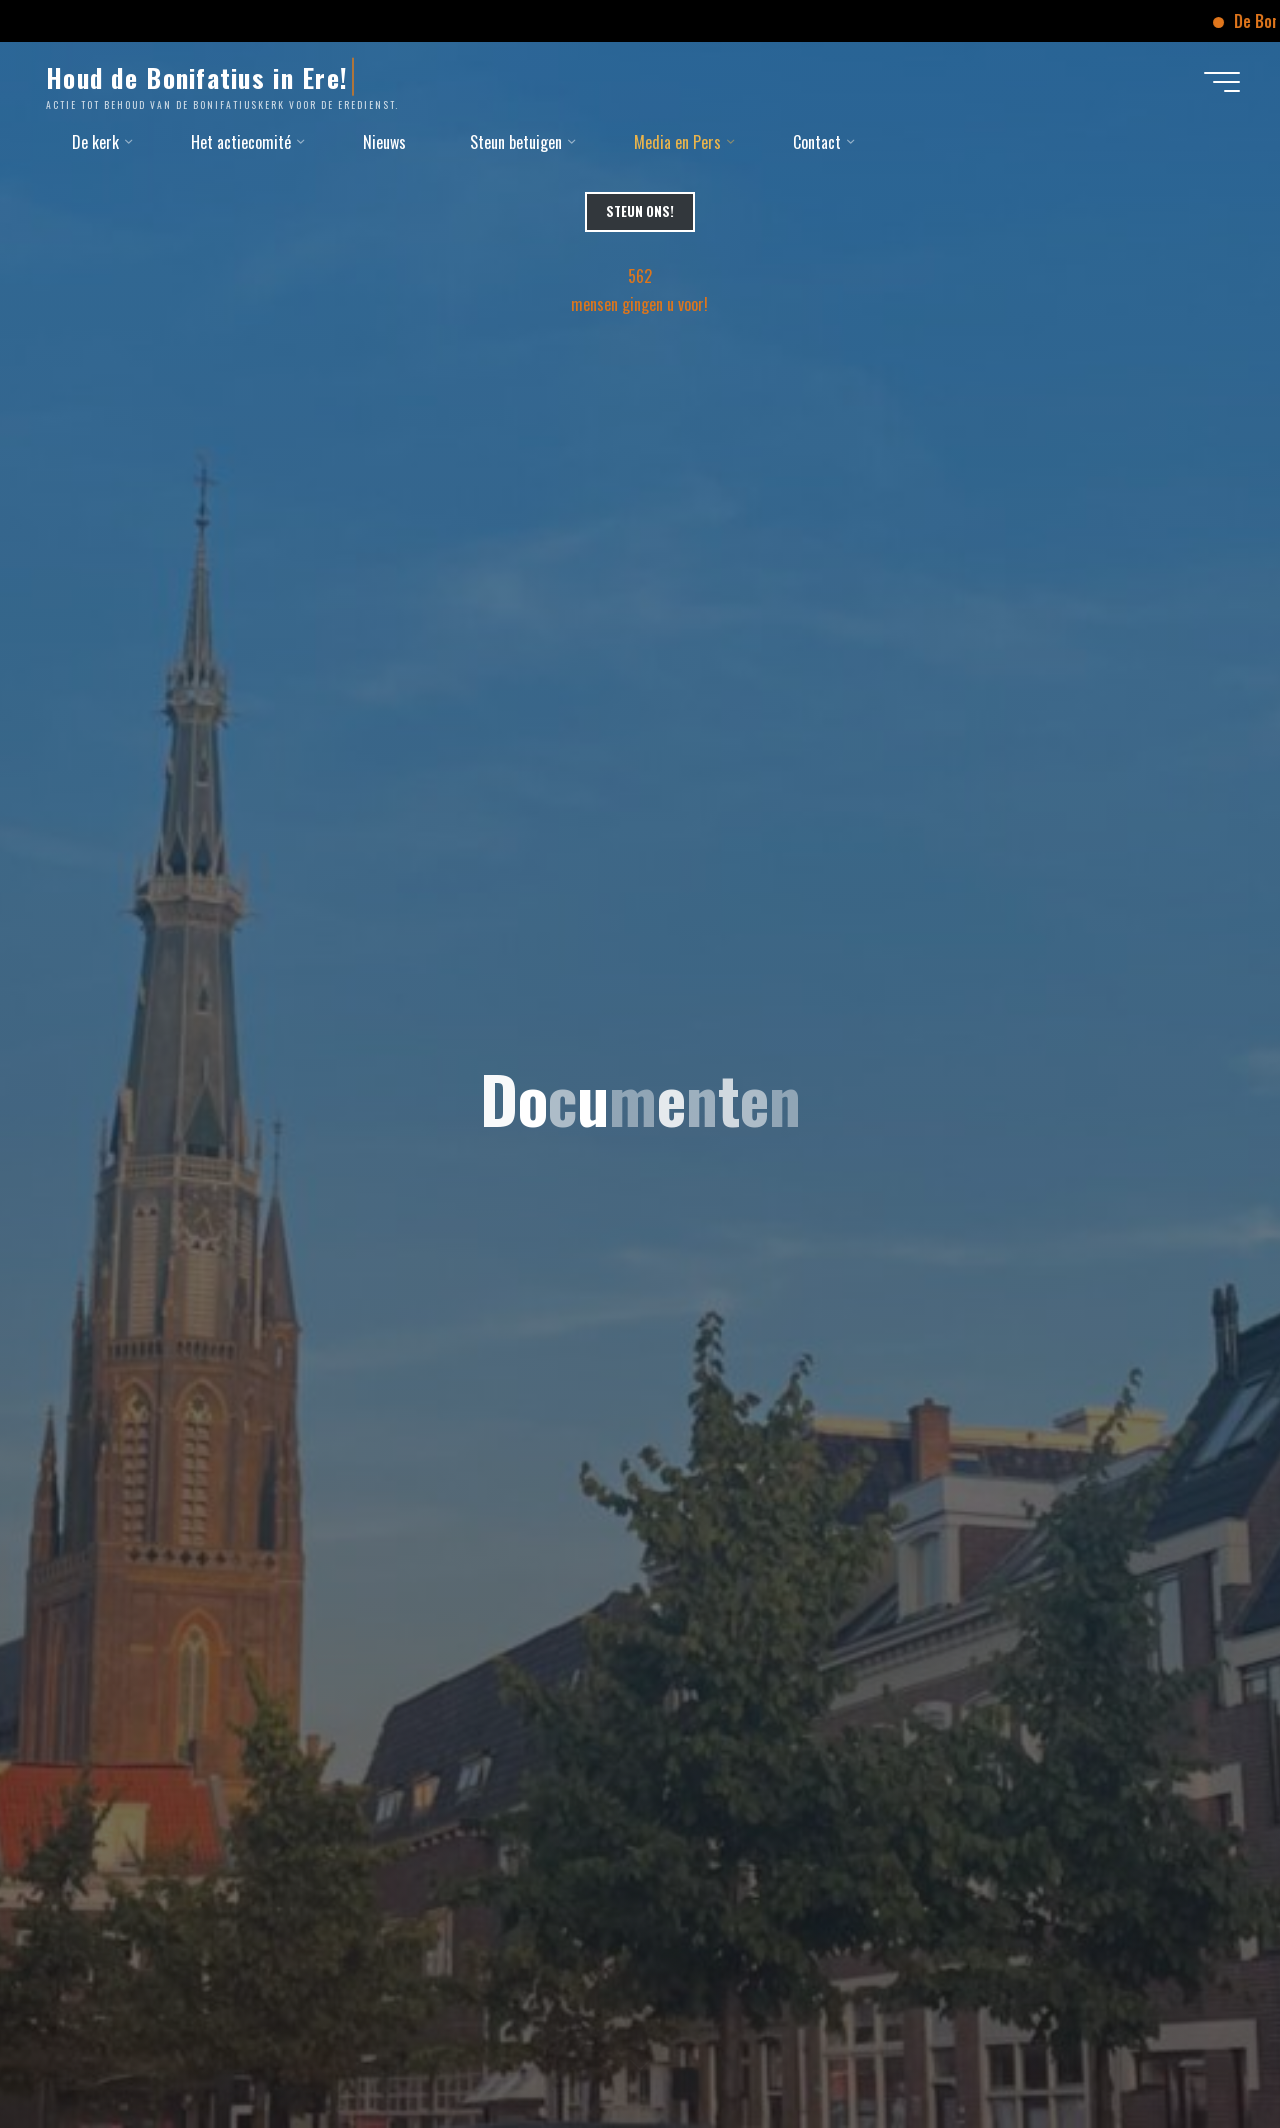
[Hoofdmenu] (1222, 82)
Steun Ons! (640, 211)
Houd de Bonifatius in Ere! (197, 77)
